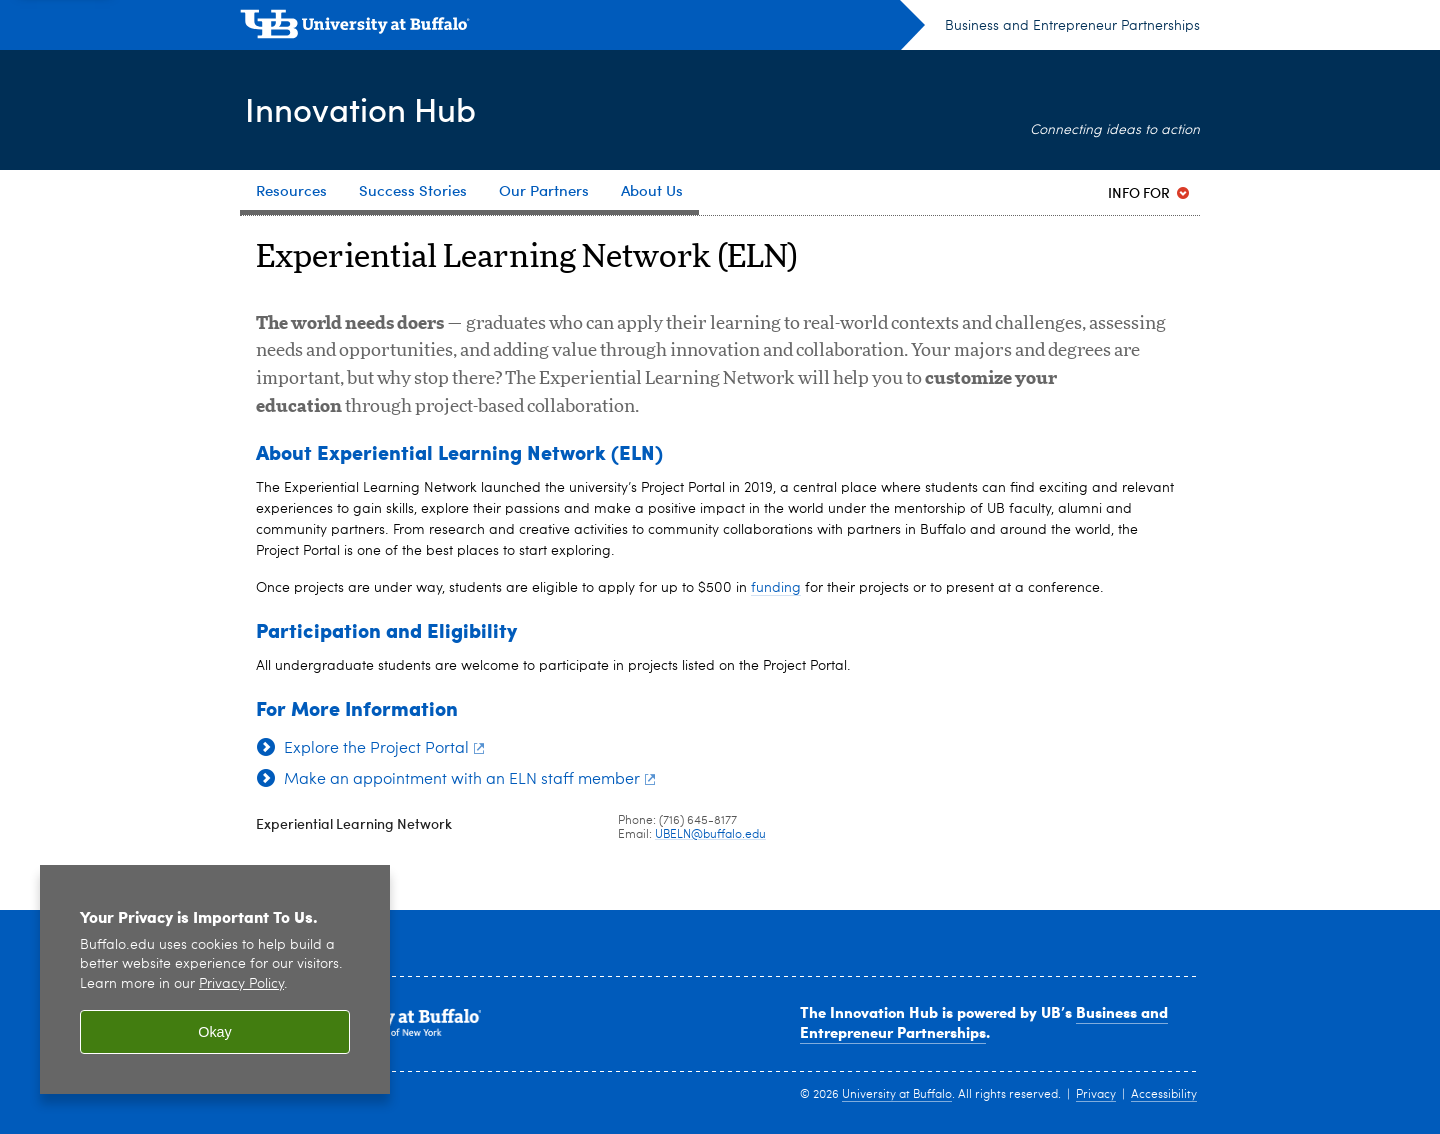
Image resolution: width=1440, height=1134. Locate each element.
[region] (215, 979)
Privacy (1096, 1095)
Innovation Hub (367, 108)
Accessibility (1164, 1095)
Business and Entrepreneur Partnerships (1072, 26)
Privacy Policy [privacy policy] (241, 984)
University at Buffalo (897, 1095)
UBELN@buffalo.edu (710, 835)
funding (776, 588)
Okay (215, 1032)
